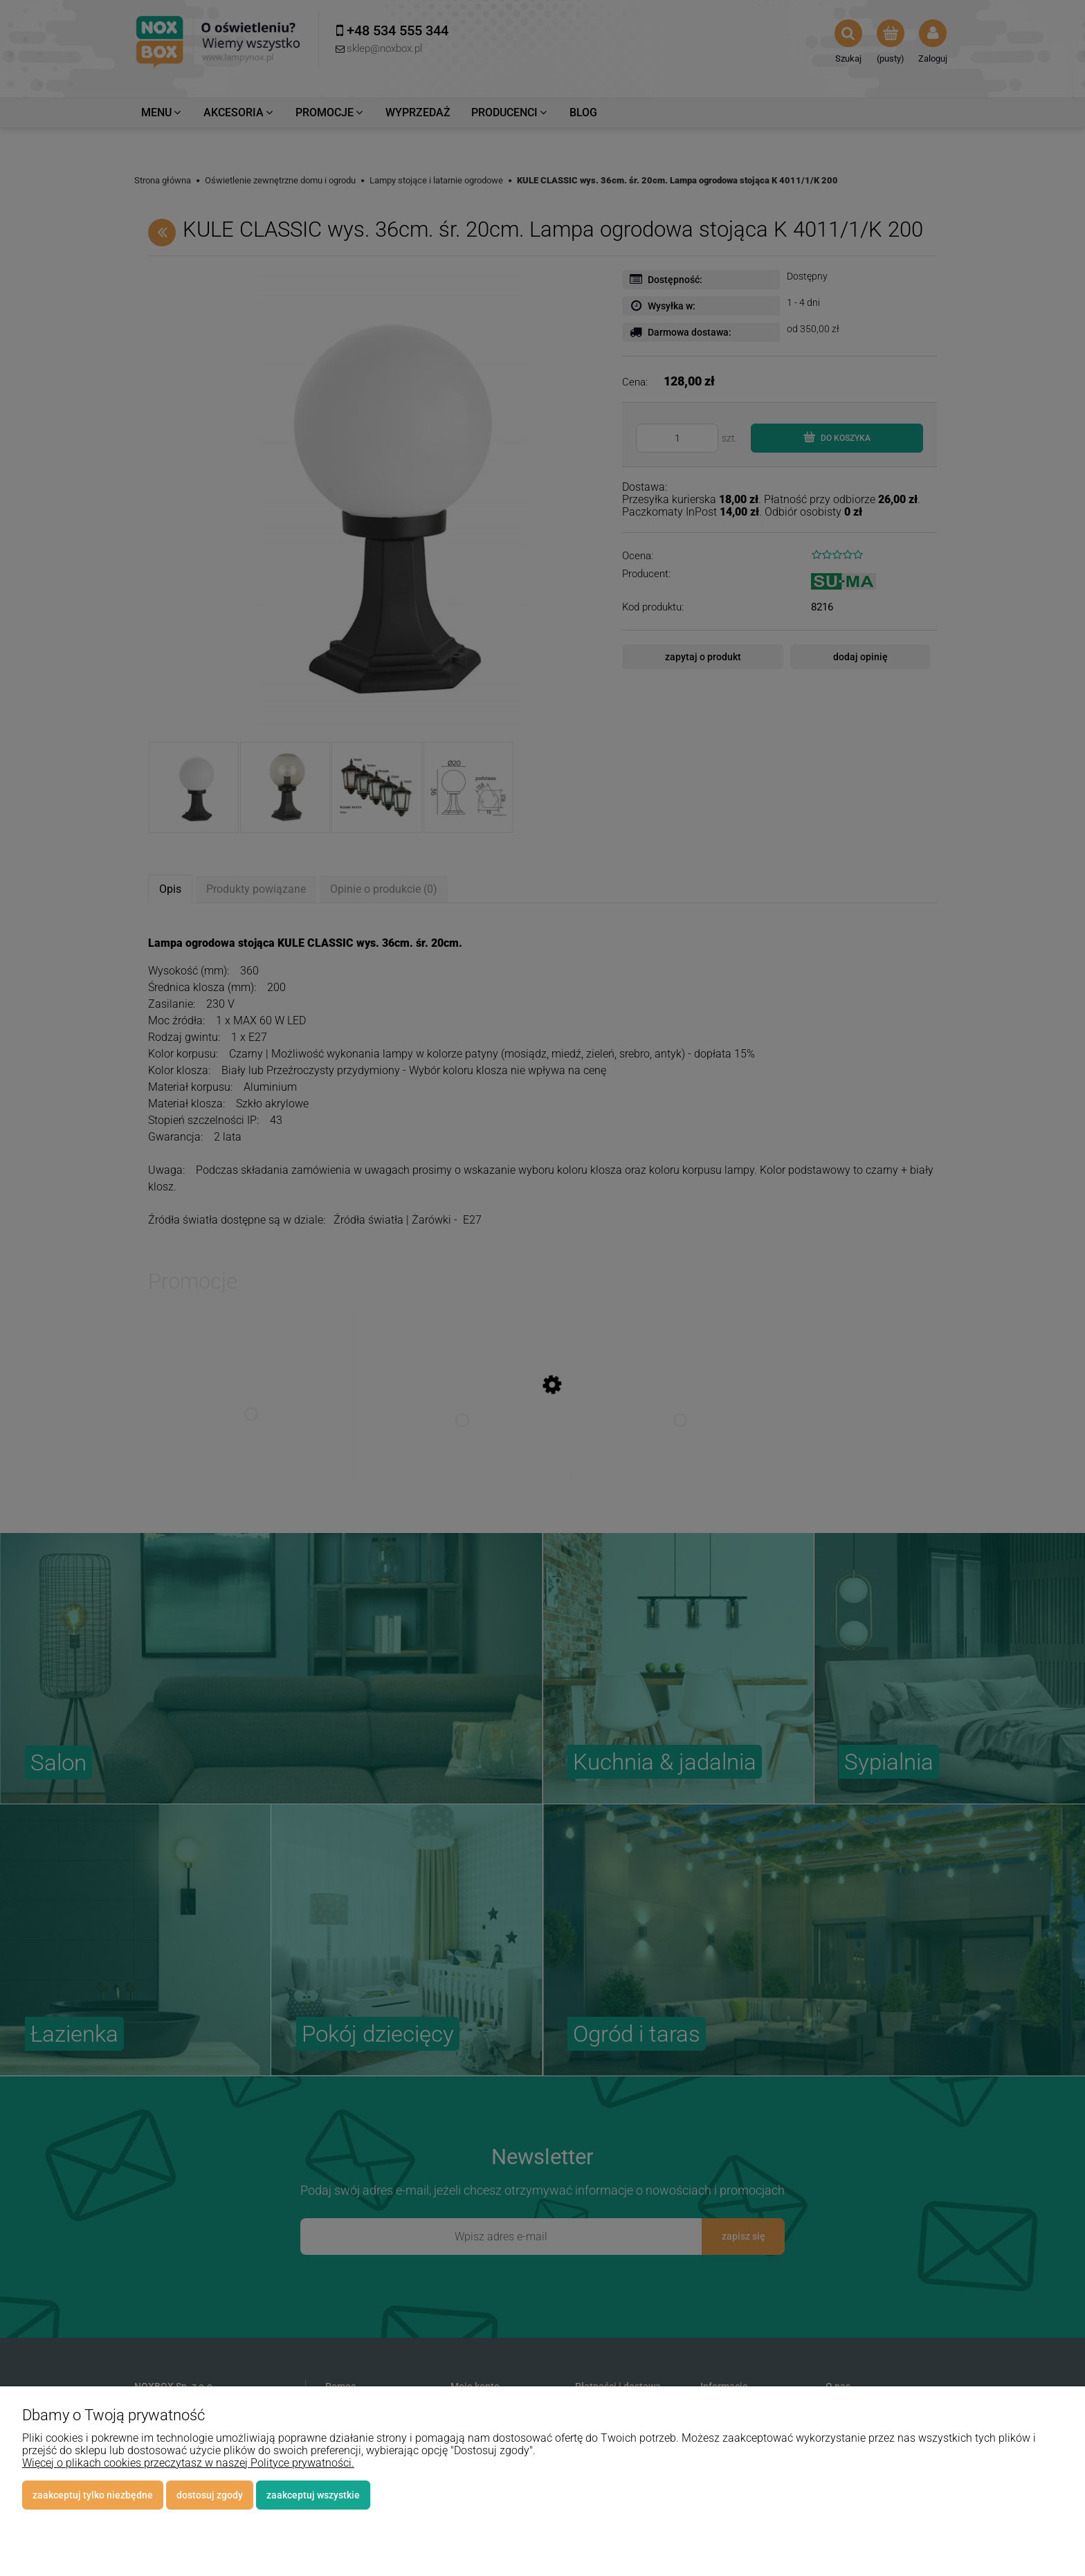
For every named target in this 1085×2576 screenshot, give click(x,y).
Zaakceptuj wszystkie (313, 2495)
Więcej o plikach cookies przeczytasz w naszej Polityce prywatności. (188, 2462)
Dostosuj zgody (209, 2495)
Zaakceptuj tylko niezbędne (93, 2495)
